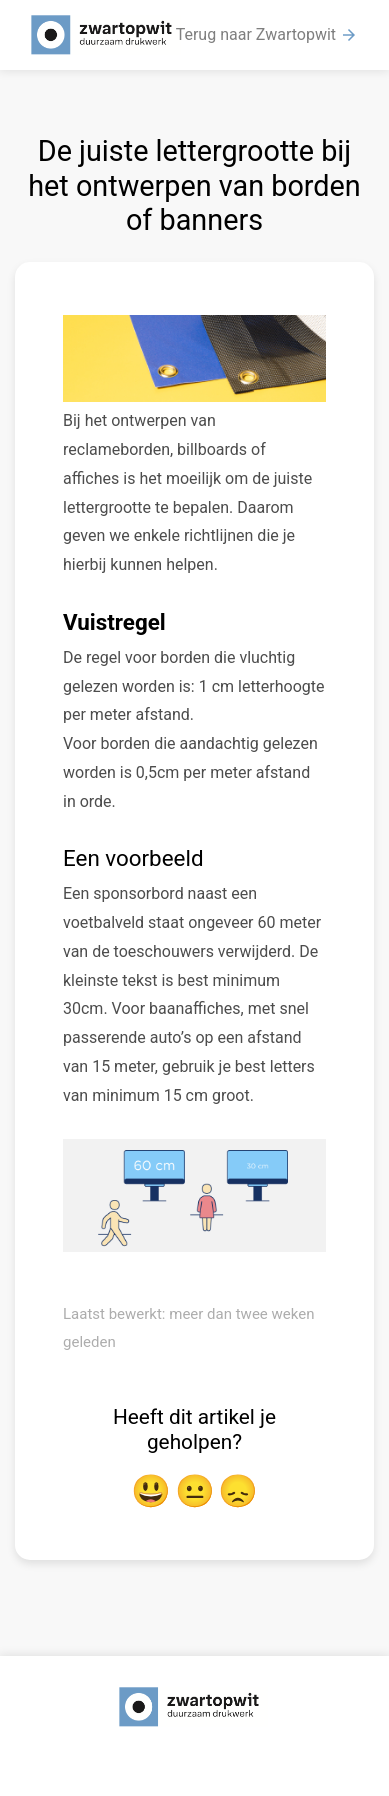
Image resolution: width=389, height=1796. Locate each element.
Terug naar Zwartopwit (267, 35)
